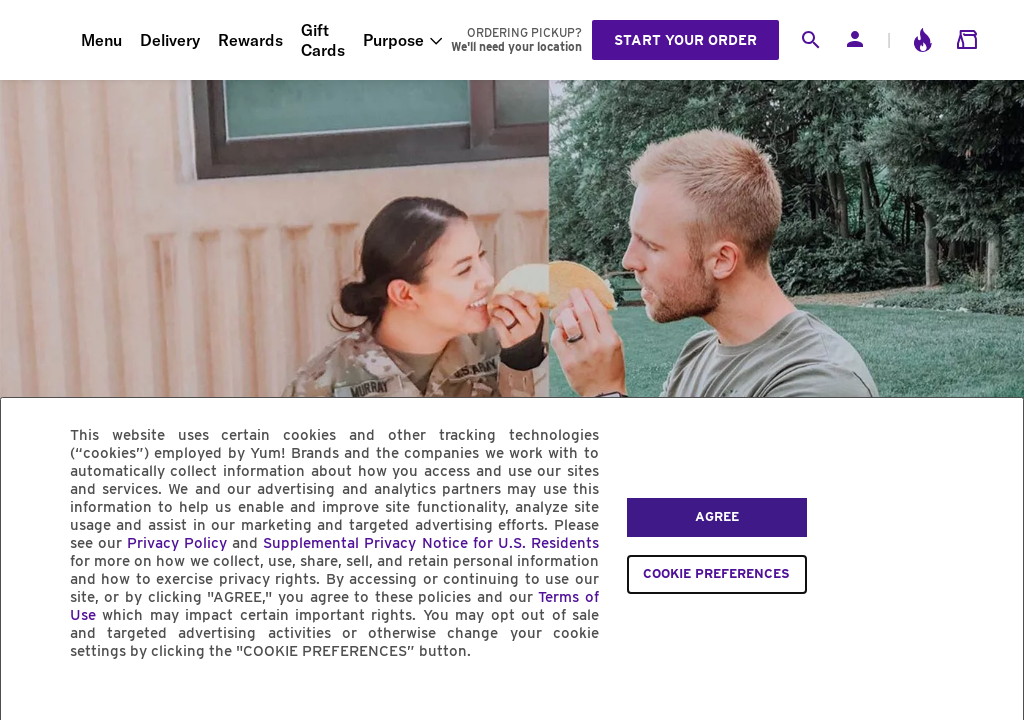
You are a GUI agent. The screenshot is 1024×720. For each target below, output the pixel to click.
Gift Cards (323, 40)
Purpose (393, 40)
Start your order (685, 40)
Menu (101, 40)
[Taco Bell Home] (41, 40)
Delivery (170, 40)
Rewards (250, 40)
